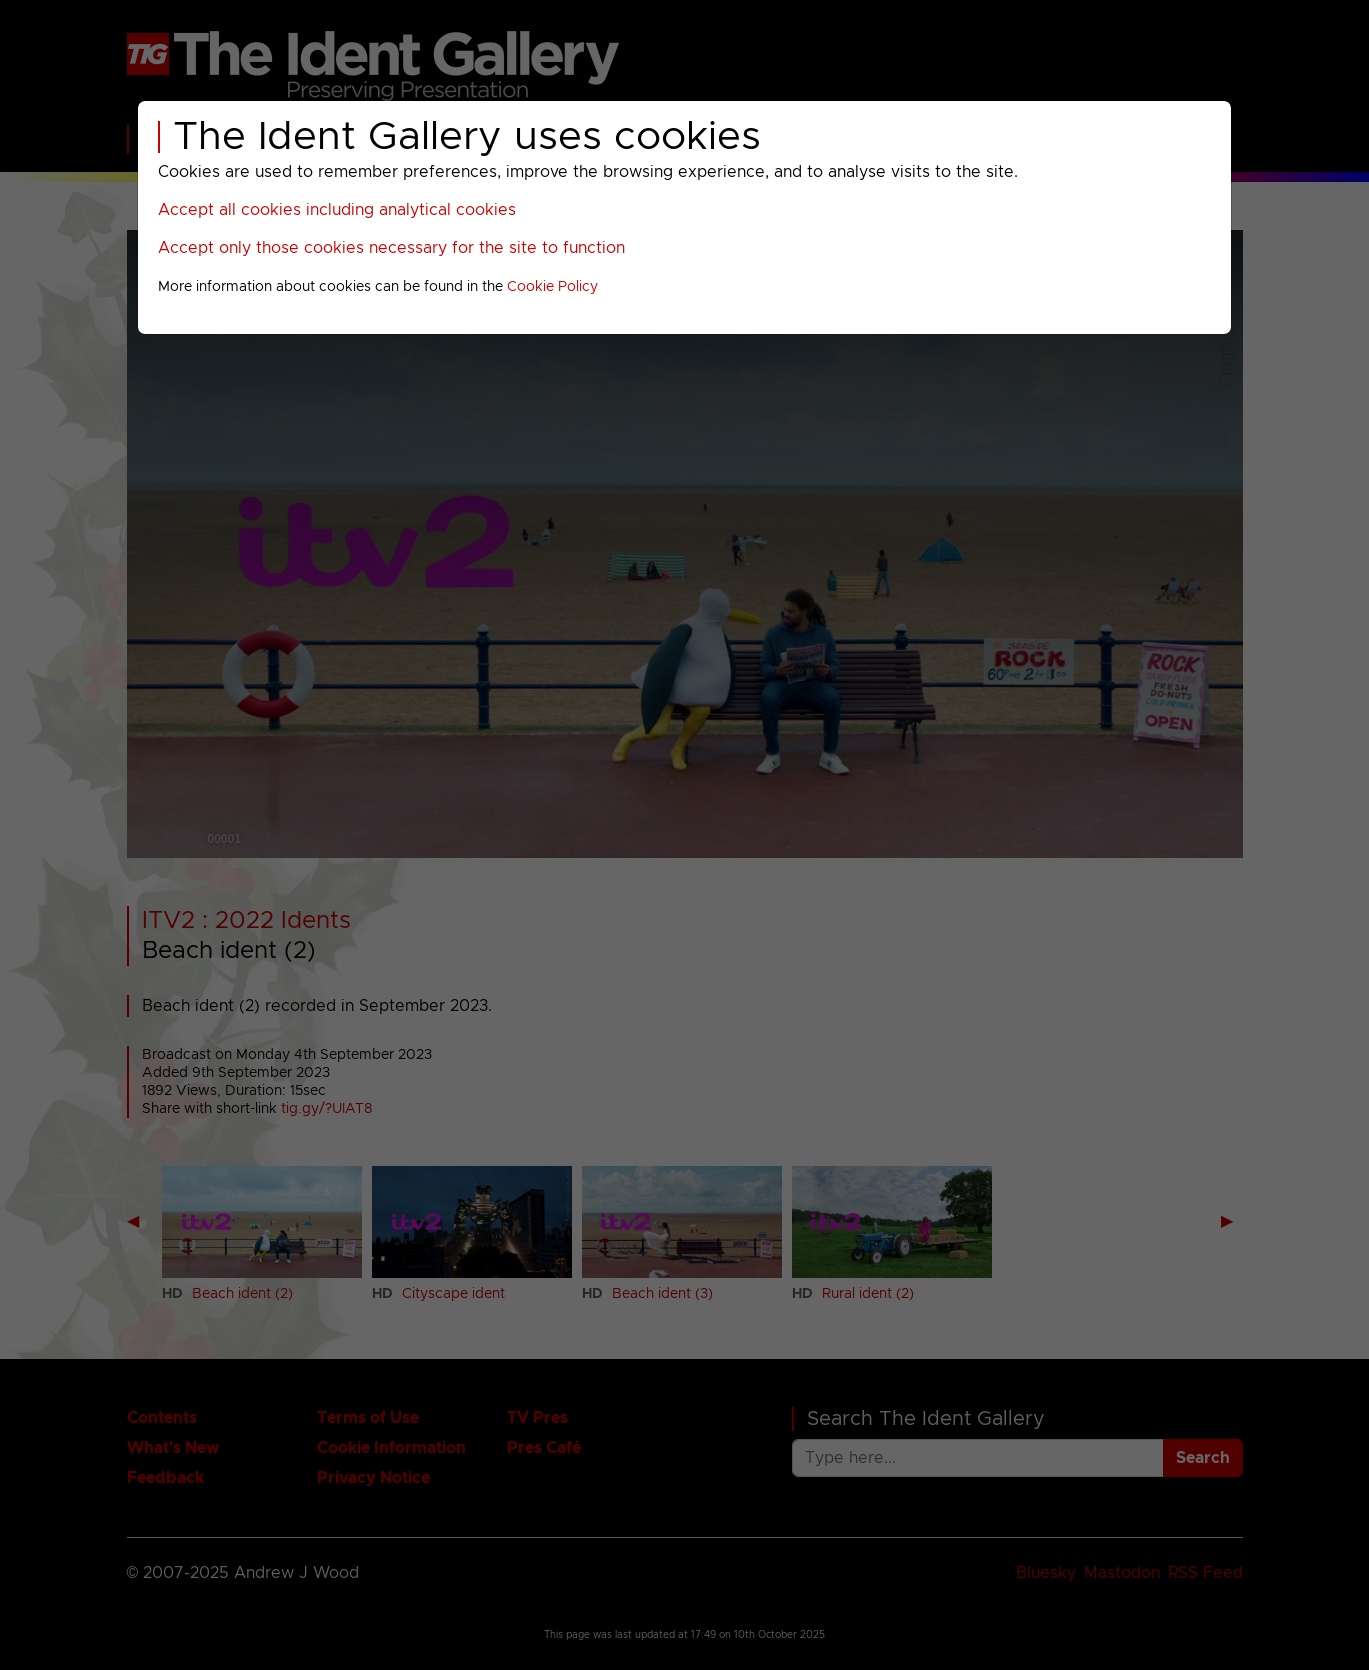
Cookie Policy (552, 287)
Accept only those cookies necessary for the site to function (391, 248)
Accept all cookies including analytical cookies (337, 210)
